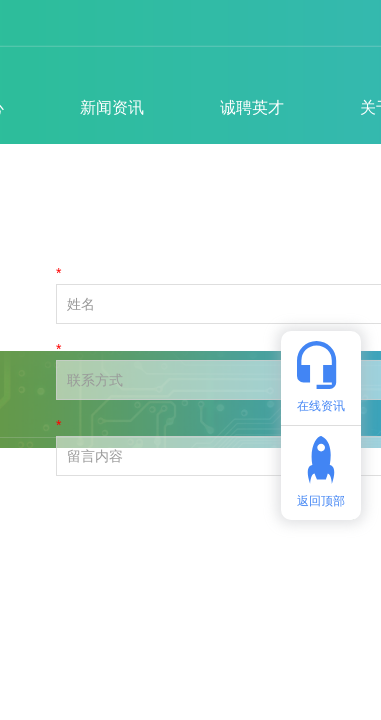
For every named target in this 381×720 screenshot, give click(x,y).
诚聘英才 (252, 107)
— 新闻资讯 (211, 220)
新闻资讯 (112, 107)
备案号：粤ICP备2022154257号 (142, 615)
